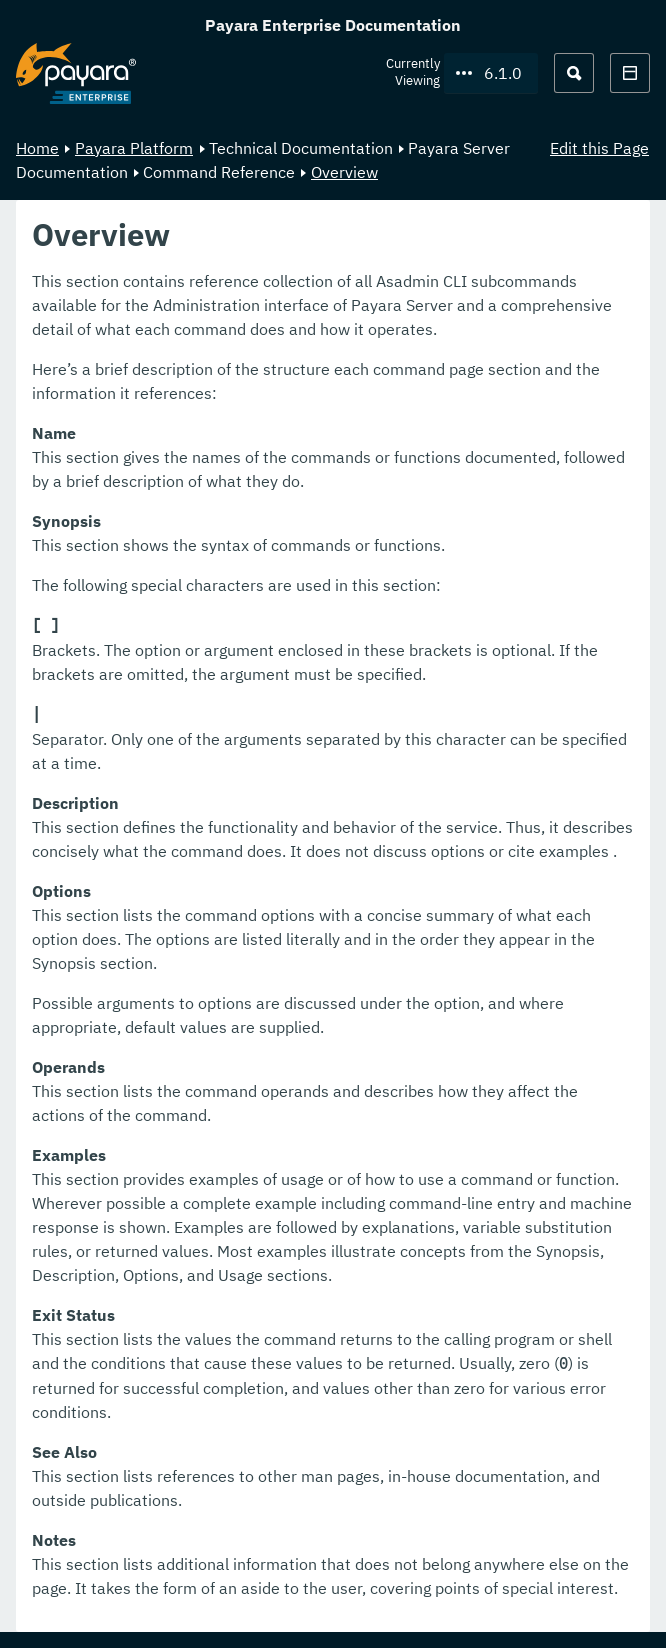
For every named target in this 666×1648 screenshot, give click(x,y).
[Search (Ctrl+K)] (574, 73)
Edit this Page (599, 148)
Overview (344, 172)
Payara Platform (134, 148)
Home (37, 148)
